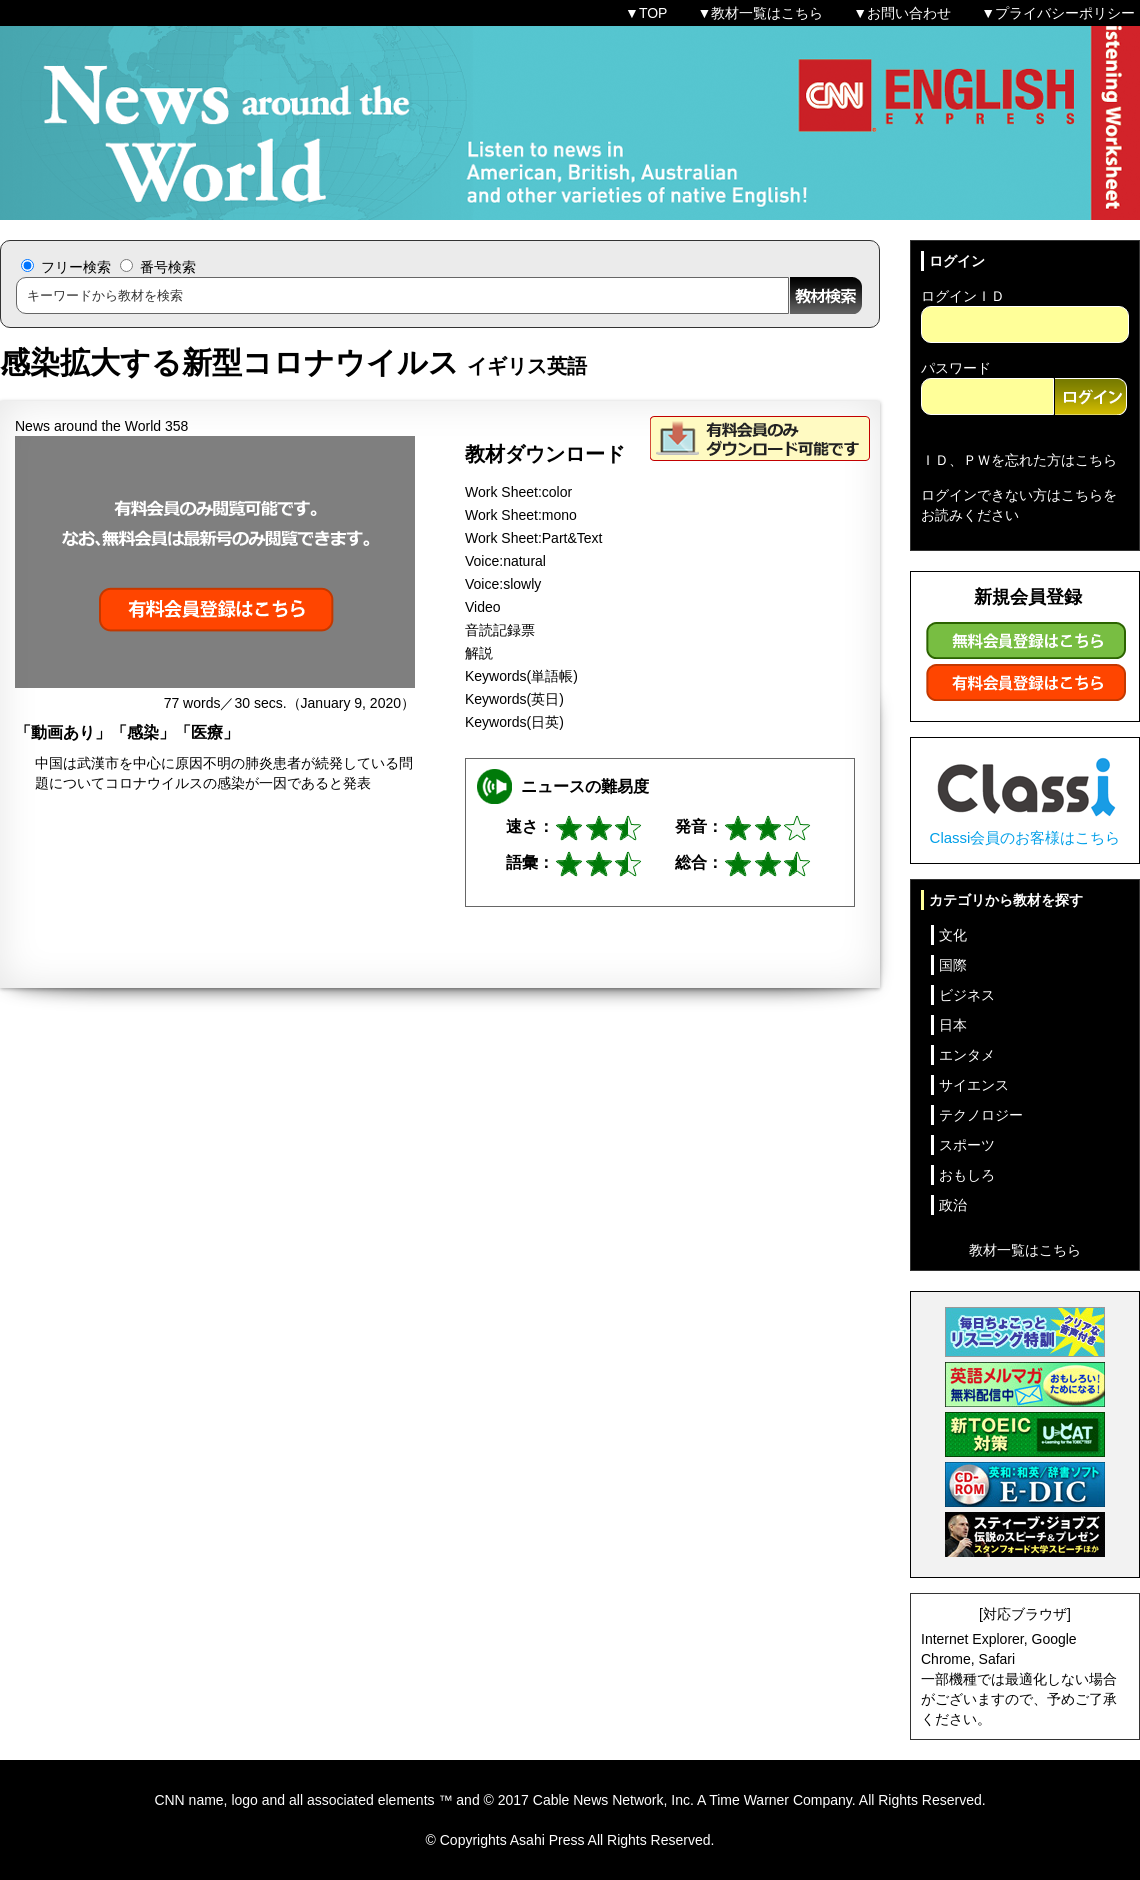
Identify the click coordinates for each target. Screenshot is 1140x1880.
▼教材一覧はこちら (760, 13)
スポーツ (967, 1145)
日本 (953, 1025)
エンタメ (967, 1055)
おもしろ (967, 1175)
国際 (953, 965)
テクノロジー (981, 1115)
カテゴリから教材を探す (1006, 900)
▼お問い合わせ (902, 13)
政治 (953, 1205)
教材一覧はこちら (1025, 1250)
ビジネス (967, 995)
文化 (953, 935)
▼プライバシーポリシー (1058, 13)
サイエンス (974, 1085)
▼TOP (646, 13)
